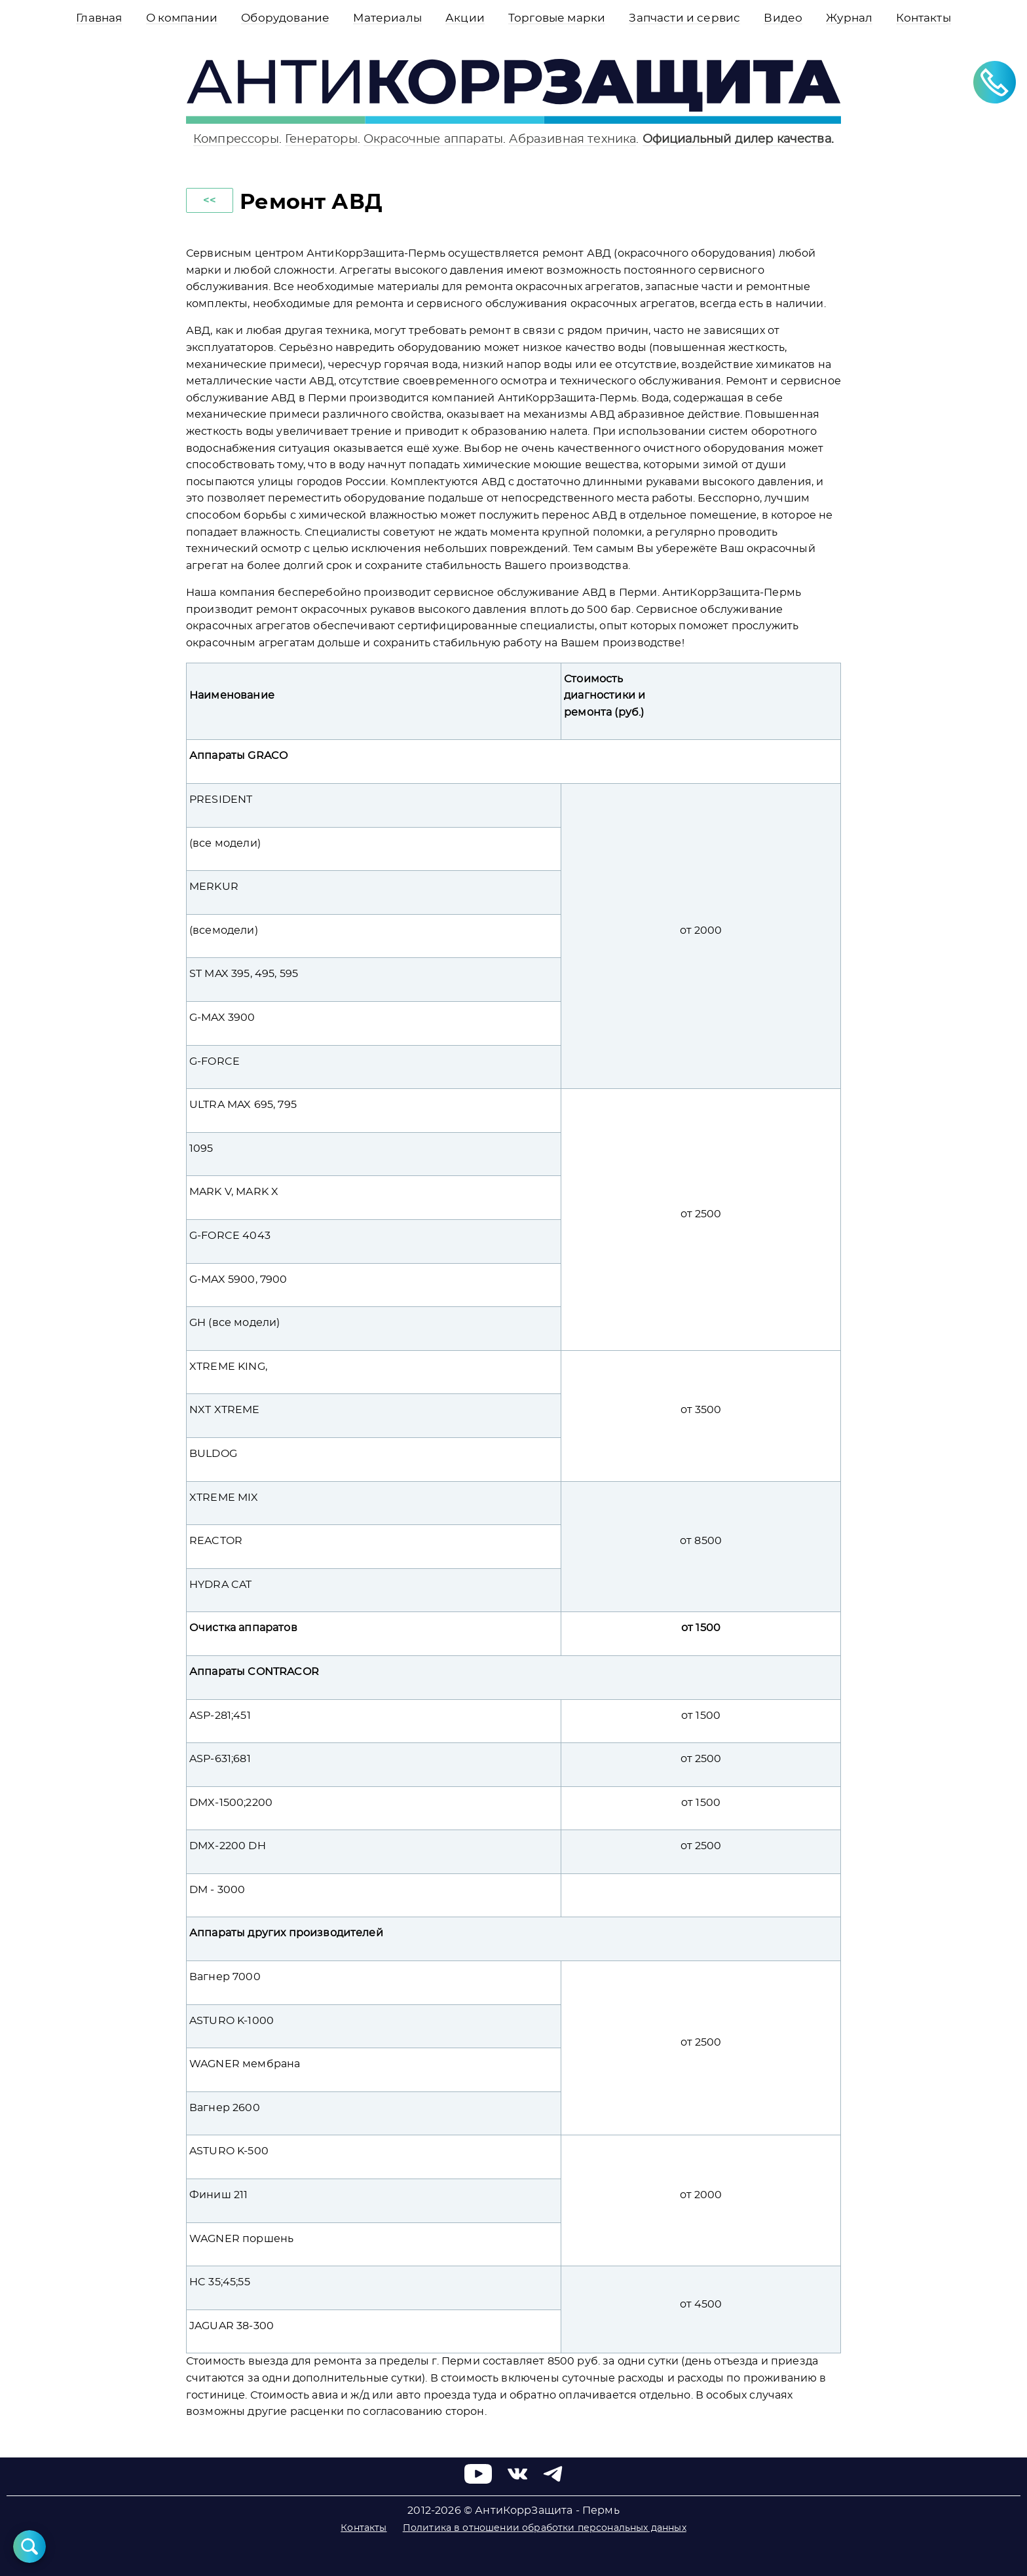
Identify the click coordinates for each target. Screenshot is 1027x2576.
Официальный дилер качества (737, 139)
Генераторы (321, 139)
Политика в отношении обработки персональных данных (544, 2528)
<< (209, 200)
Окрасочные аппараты (433, 139)
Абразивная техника (572, 139)
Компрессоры (236, 139)
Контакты (363, 2528)
